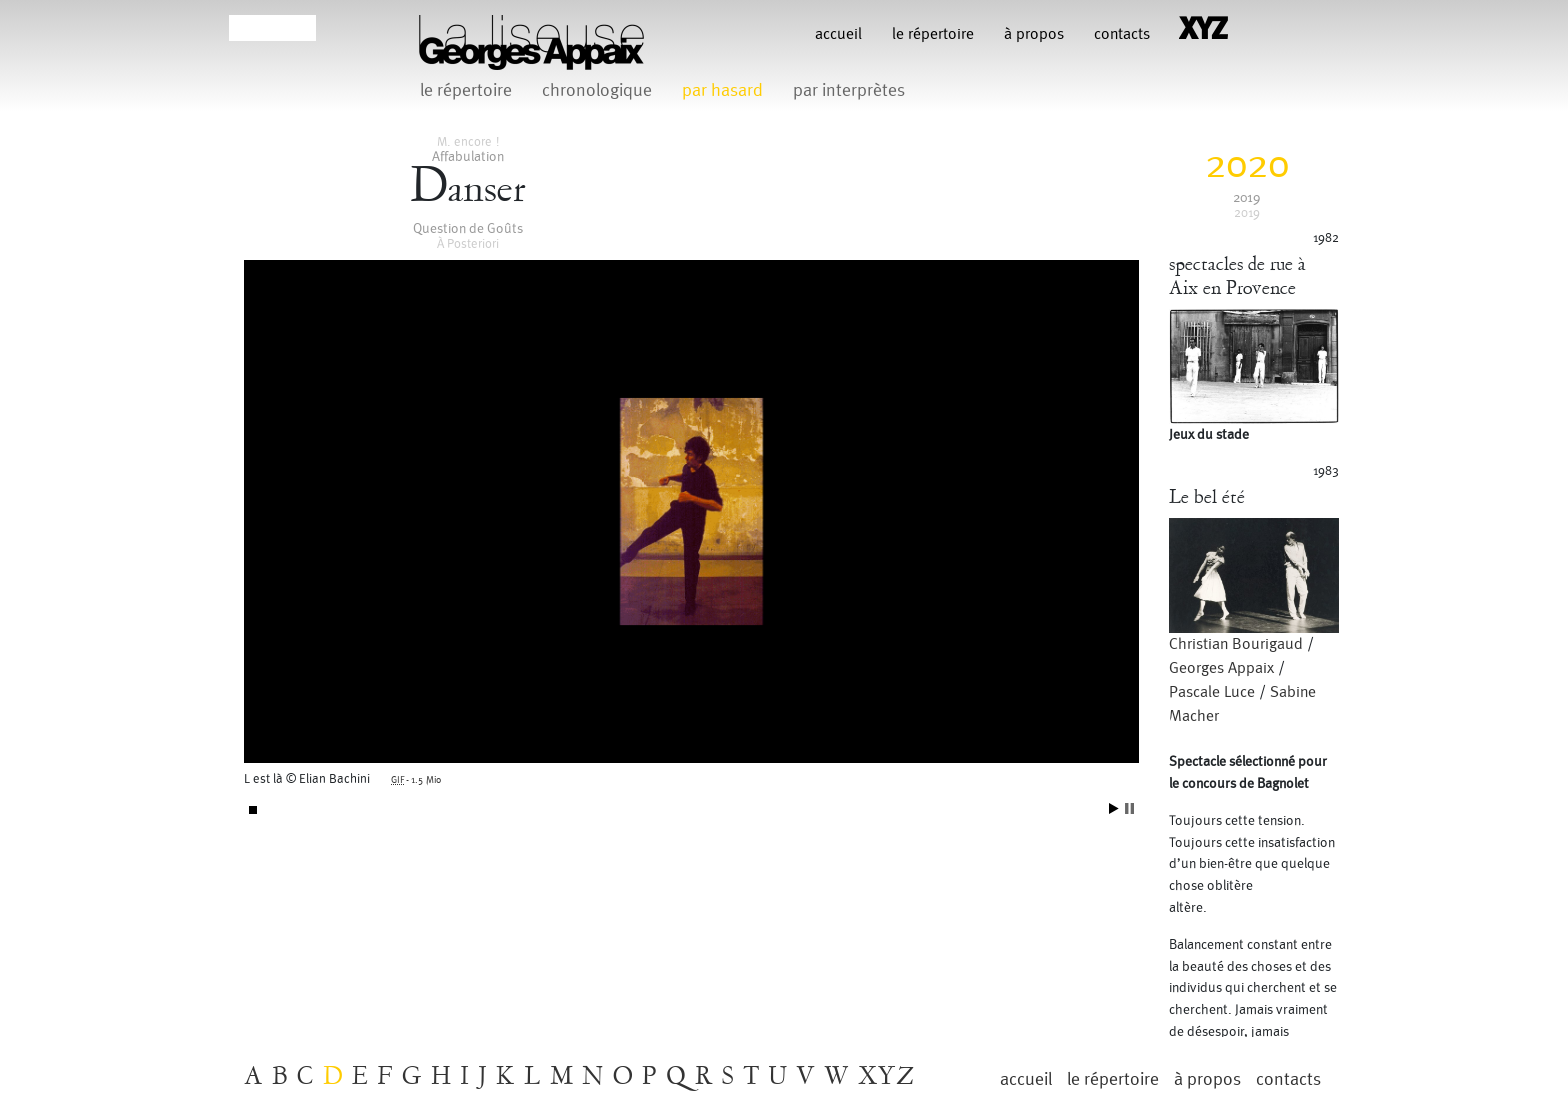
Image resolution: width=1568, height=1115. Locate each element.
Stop (1129, 808)
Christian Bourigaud (1236, 644)
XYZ (886, 1077)
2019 (1246, 197)
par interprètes (849, 90)
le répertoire (933, 34)
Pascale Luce (1212, 692)
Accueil (838, 34)
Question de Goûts (468, 228)
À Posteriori (468, 244)
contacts (1122, 34)
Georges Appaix (1221, 668)
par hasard (722, 90)
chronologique (597, 90)
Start (1114, 808)
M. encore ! (468, 142)
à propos (1034, 34)
